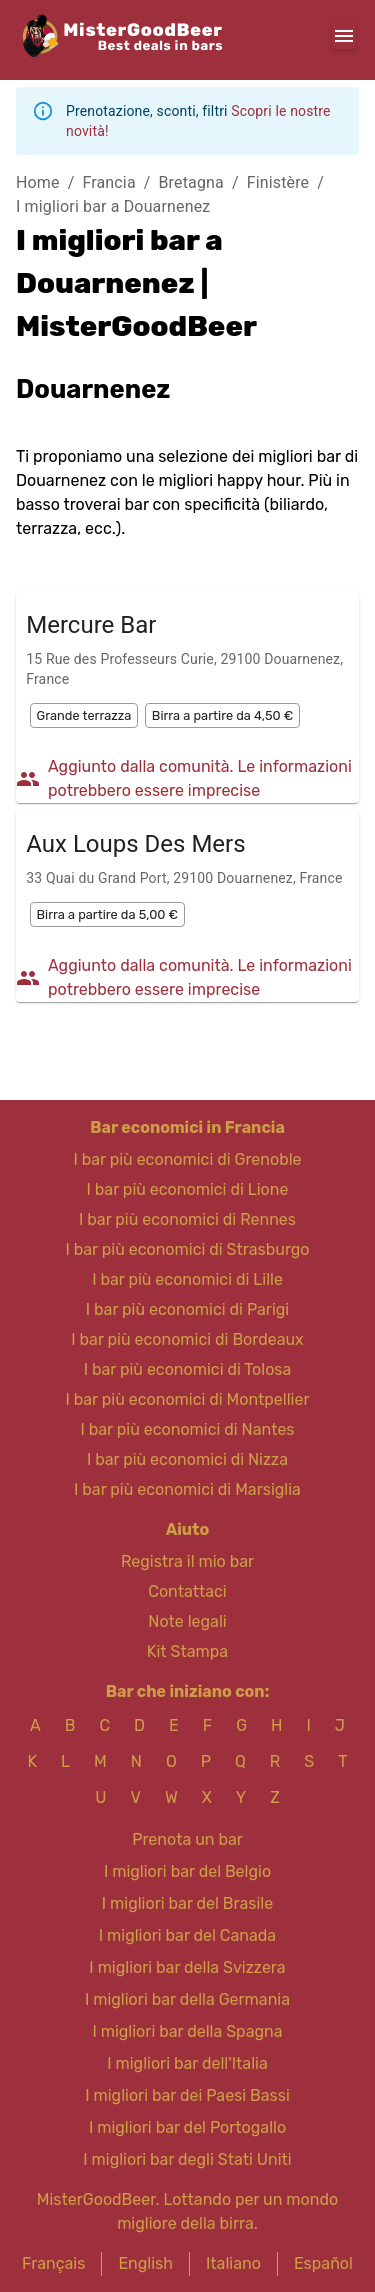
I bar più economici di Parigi (187, 1309)
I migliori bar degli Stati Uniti (187, 2159)
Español (323, 2263)
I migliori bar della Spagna (187, 2031)
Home (38, 182)
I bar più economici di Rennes (187, 1219)
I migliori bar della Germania (187, 1999)
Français (53, 2263)
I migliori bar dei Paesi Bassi (187, 2095)
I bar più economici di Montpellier (187, 1399)
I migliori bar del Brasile (187, 1903)
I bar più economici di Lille (187, 1279)
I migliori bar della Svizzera (187, 1967)
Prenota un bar (187, 1839)
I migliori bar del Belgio (187, 1871)
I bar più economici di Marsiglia (187, 1489)
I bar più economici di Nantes (187, 1429)
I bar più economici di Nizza (187, 1459)
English (145, 2263)
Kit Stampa (187, 1651)
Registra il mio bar (187, 1561)
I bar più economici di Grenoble (187, 1159)
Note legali (187, 1621)
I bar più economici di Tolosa (188, 1369)
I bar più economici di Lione (188, 1189)
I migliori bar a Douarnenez (113, 206)
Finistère (278, 182)
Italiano (233, 2263)
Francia (108, 182)
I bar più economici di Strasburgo (187, 1249)
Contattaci (187, 1591)
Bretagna (191, 182)
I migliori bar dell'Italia (187, 2063)
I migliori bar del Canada (187, 1935)
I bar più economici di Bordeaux (187, 1339)
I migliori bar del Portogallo (187, 2127)
